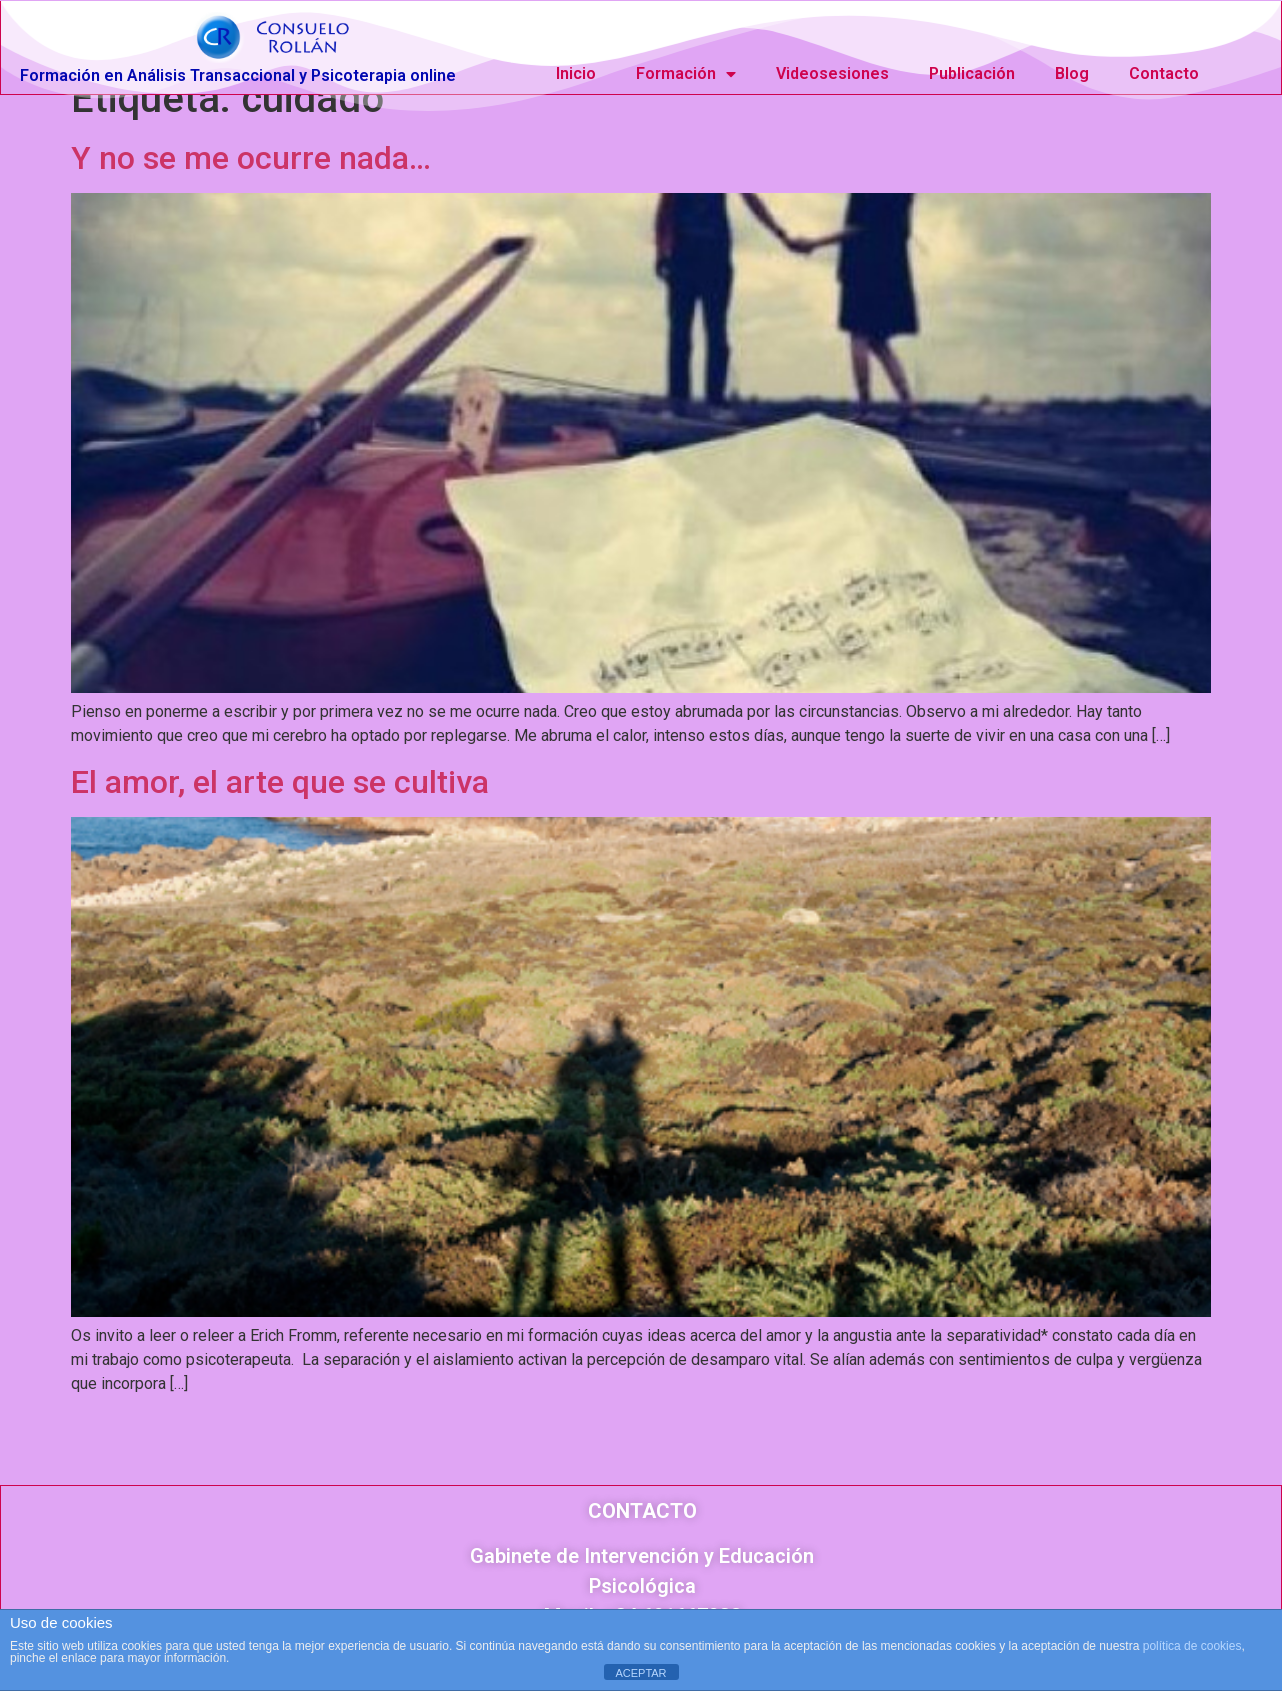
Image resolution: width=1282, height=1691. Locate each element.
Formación (686, 74)
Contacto (1164, 73)
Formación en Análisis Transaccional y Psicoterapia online (238, 75)
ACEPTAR (640, 1673)
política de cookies (1192, 1646)
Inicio (576, 73)
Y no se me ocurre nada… (251, 185)
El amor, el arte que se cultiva (280, 809)
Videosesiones (832, 73)
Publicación (972, 73)
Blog (1072, 73)
